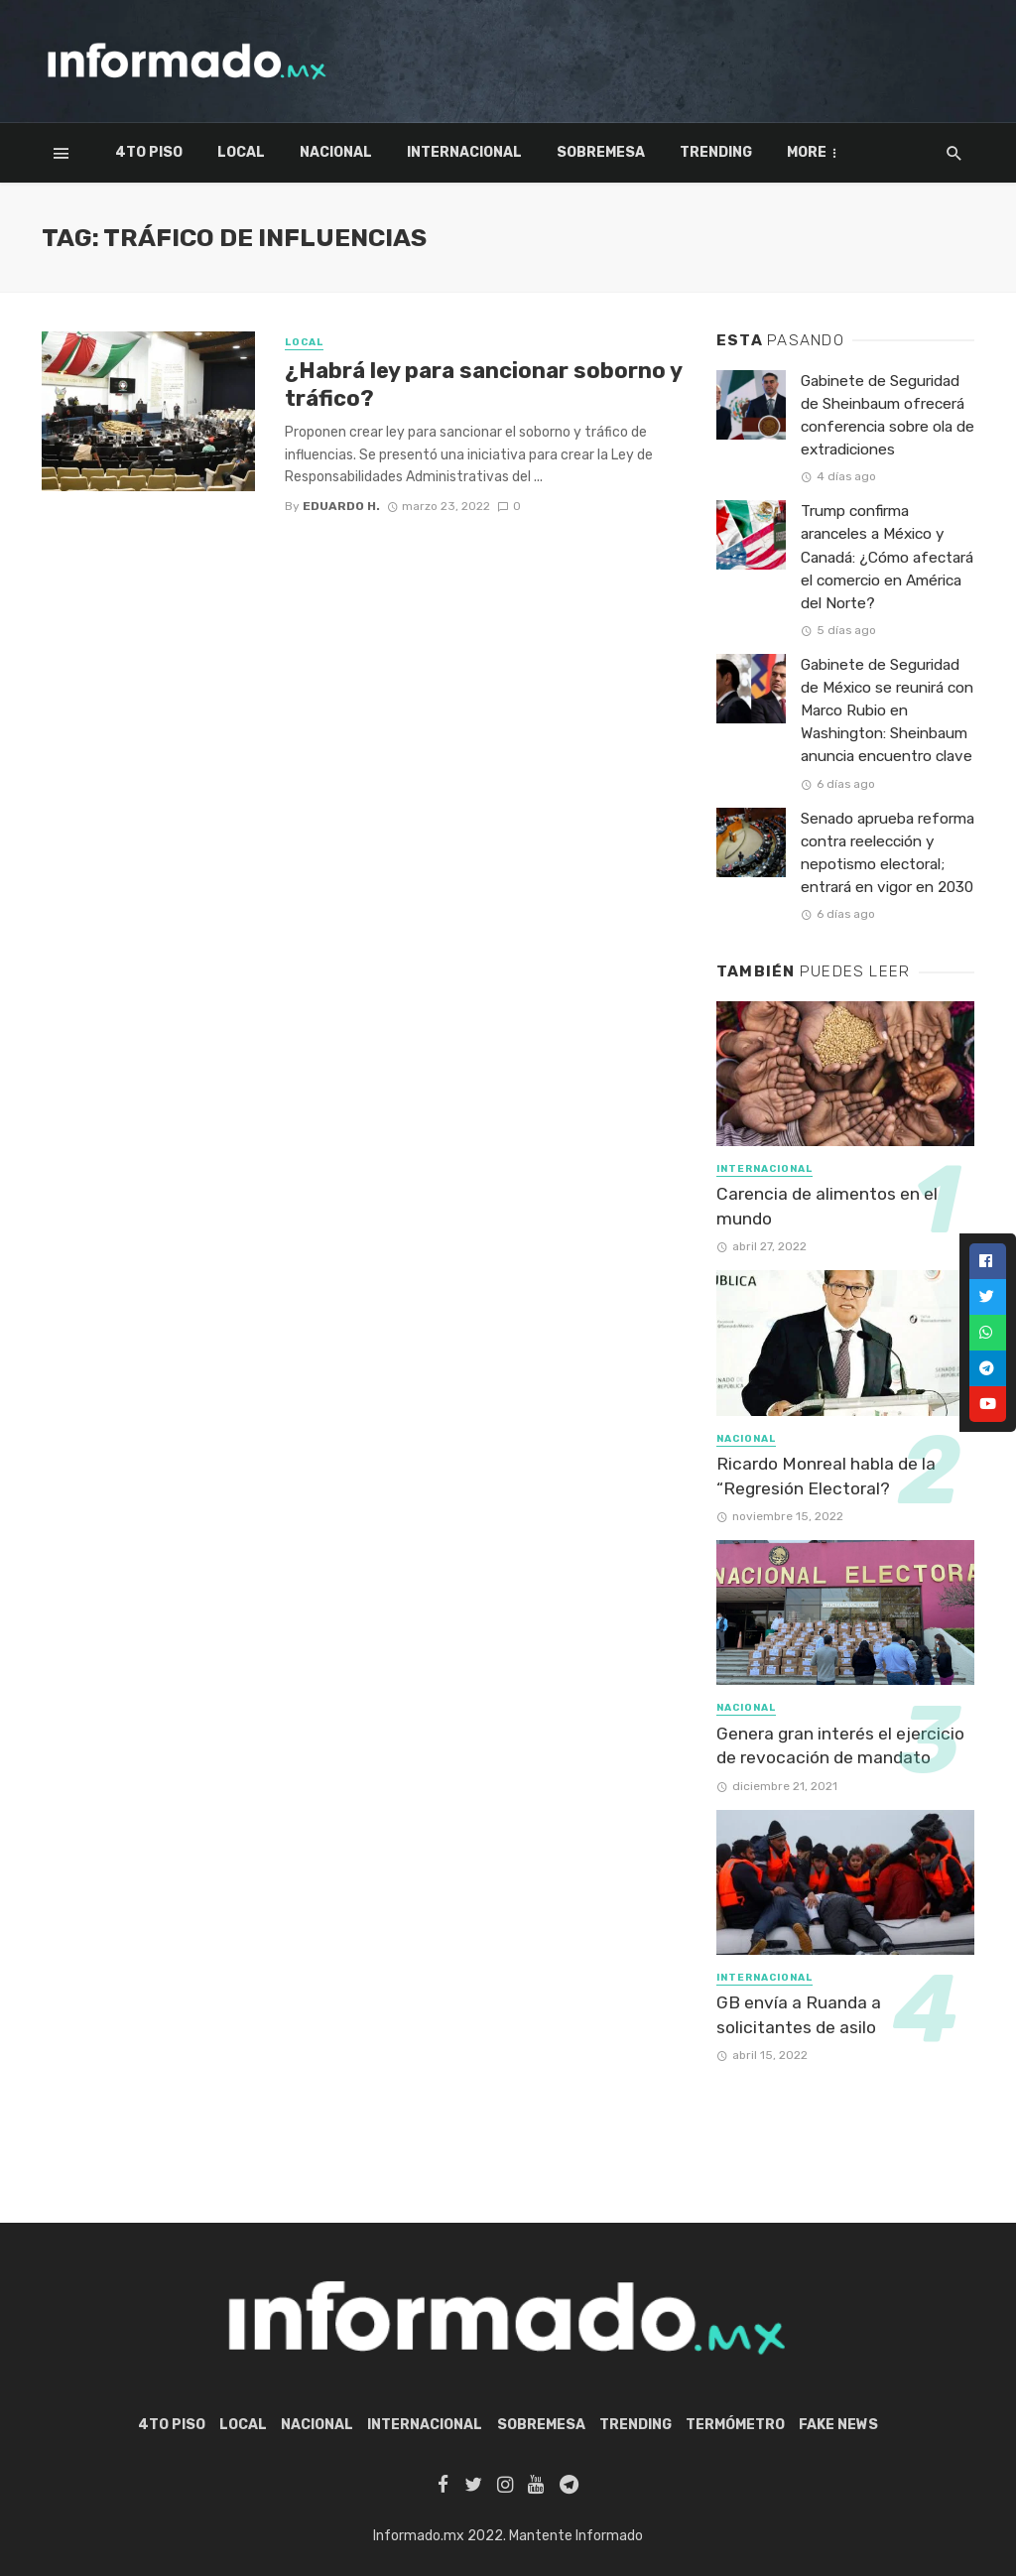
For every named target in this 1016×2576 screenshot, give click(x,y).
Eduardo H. (341, 506)
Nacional (336, 152)
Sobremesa (601, 152)
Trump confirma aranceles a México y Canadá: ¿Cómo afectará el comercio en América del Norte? (887, 556)
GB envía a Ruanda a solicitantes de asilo (798, 2015)
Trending (716, 152)
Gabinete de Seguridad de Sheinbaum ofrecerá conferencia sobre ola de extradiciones (887, 415)
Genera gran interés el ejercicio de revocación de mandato (840, 1746)
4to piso (149, 152)
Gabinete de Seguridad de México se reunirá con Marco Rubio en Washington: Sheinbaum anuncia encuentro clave (887, 710)
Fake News (838, 2424)
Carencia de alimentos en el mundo (827, 1206)
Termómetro (836, 152)
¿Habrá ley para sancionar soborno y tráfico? (483, 384)
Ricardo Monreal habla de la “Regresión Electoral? (826, 1476)
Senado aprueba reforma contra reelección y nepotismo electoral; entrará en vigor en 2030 (887, 853)
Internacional (464, 152)
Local (241, 152)
